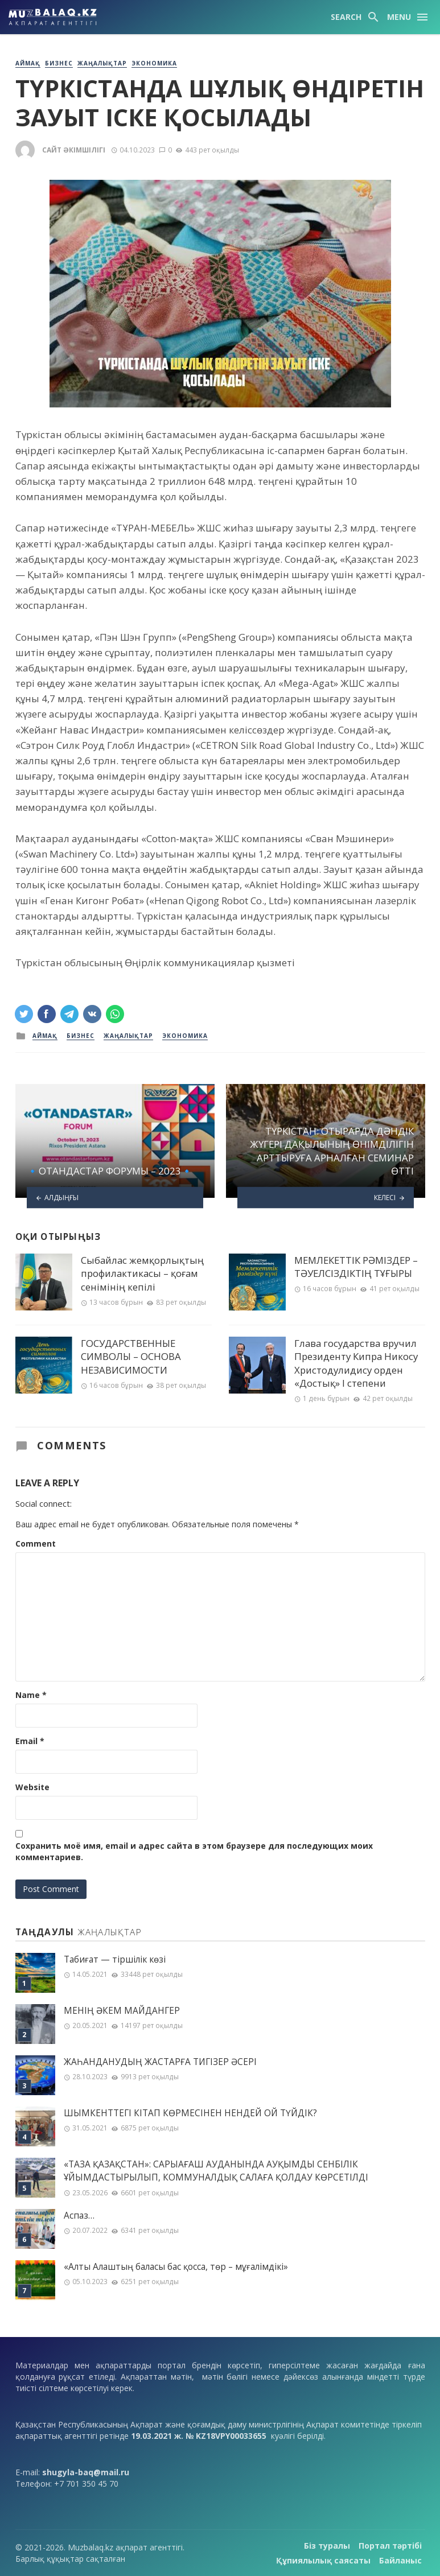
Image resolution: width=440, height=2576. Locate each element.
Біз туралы (327, 2545)
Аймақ (27, 63)
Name (31, 1694)
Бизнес (59, 63)
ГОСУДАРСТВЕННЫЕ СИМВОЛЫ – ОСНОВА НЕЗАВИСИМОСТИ (131, 1356)
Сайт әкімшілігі (73, 150)
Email (29, 1741)
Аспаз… (79, 2215)
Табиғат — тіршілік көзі (115, 1959)
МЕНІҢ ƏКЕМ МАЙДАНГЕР (122, 2011)
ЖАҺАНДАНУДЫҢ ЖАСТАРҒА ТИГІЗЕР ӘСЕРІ (160, 2062)
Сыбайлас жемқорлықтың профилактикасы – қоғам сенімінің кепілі (142, 1273)
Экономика (154, 63)
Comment (35, 1543)
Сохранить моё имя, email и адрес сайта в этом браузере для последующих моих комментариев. (194, 1851)
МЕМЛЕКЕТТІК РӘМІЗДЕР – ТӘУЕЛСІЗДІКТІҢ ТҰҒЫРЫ (356, 1267)
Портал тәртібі (390, 2545)
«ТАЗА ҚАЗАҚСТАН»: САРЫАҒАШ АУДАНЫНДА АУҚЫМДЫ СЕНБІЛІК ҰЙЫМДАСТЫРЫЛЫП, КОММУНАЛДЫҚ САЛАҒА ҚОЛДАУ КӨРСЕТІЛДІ (216, 2170)
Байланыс (400, 2560)
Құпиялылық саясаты (323, 2560)
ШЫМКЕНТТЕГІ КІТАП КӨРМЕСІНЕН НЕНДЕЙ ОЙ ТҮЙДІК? (190, 2113)
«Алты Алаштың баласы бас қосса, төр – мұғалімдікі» (176, 2267)
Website (32, 1787)
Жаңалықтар (102, 63)
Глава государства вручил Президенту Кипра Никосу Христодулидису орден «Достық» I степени (356, 1363)
